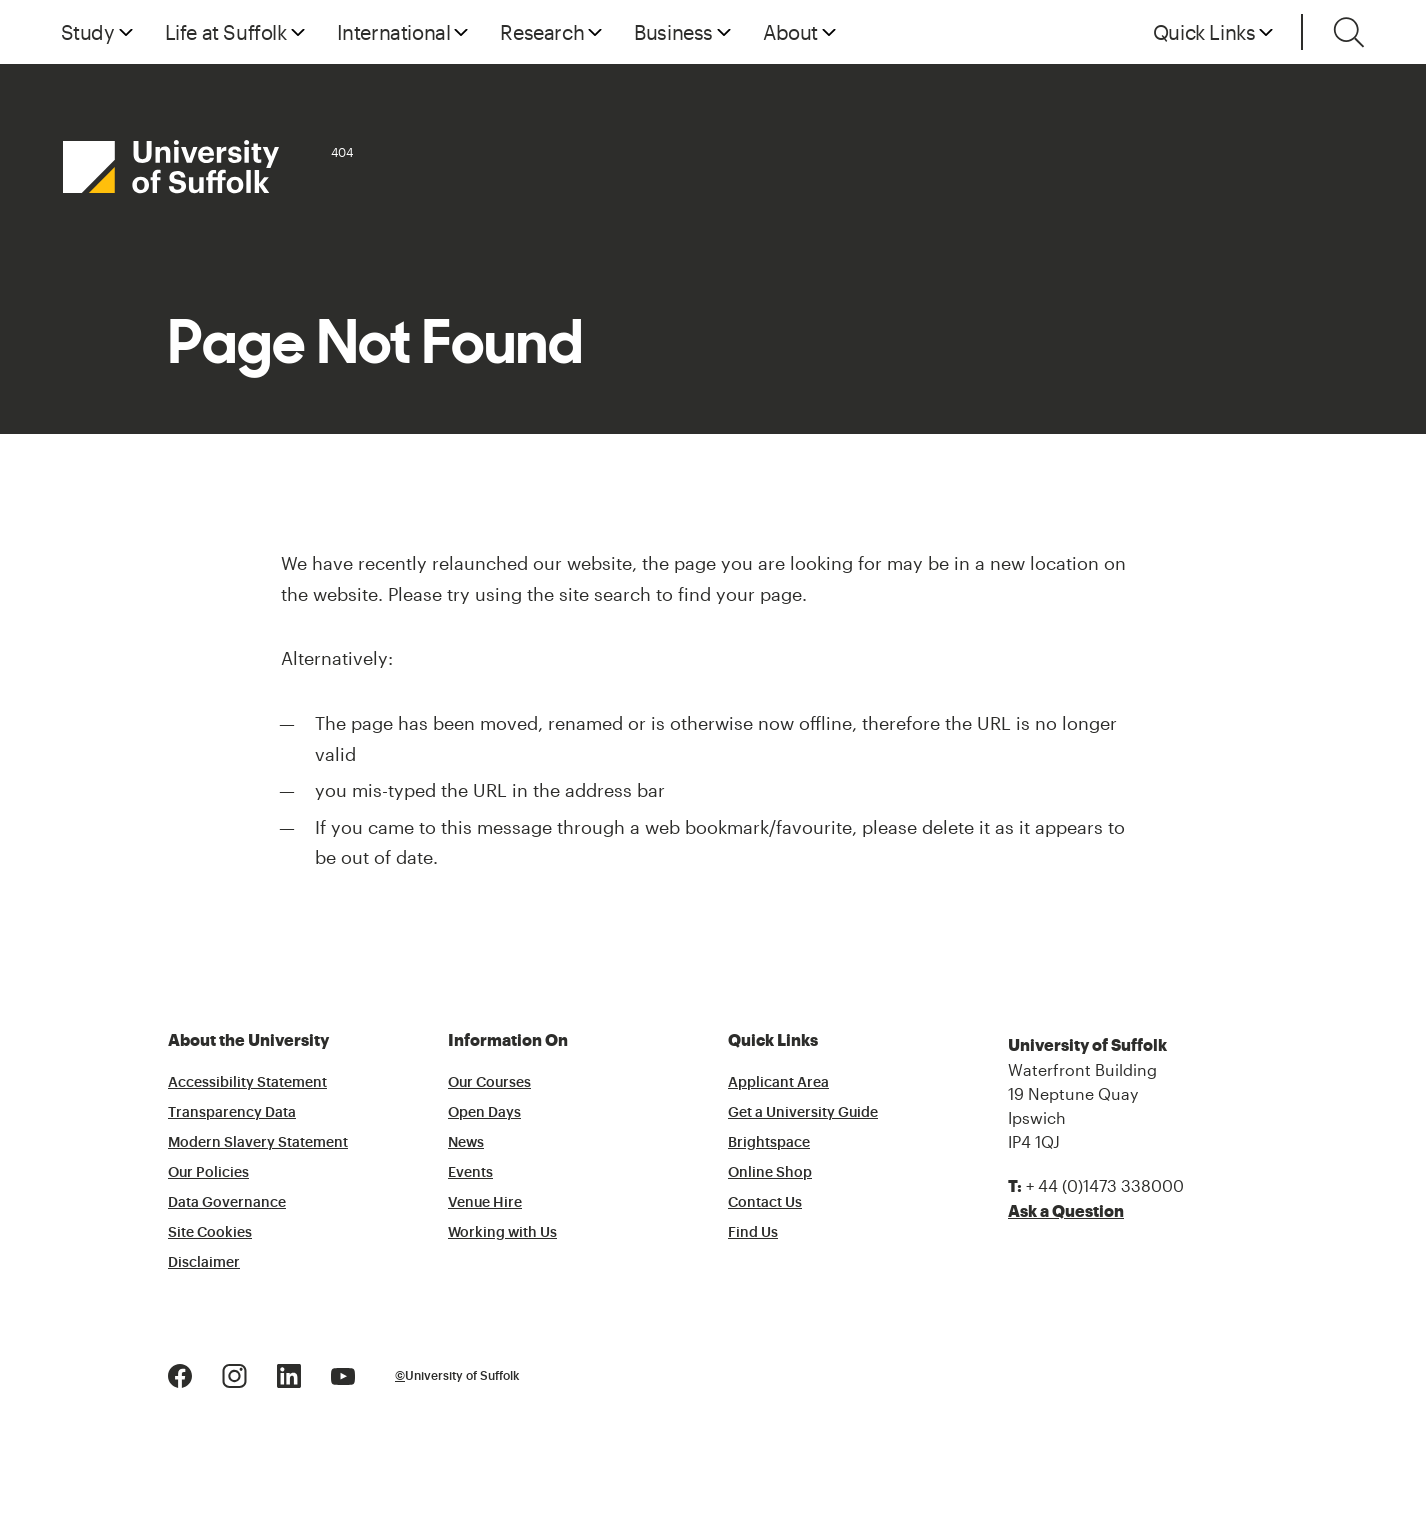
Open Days (484, 1113)
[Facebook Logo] (180, 1374)
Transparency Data (232, 1113)
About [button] (790, 32)
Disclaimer (204, 1263)
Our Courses (489, 1083)
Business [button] (673, 32)
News (466, 1143)
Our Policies (208, 1173)
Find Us (753, 1233)
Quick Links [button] (1204, 32)
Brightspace (769, 1143)
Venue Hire (485, 1203)
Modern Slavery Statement (258, 1143)
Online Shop (770, 1173)
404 (342, 152)
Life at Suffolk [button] (226, 32)
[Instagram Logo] (234, 1374)
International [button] (394, 32)
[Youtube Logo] (343, 1374)
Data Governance (227, 1203)
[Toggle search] (1349, 32)
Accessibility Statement (247, 1083)
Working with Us (502, 1233)
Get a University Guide (803, 1113)
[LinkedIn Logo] (289, 1374)
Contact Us (765, 1203)
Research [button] (542, 32)
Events (470, 1173)
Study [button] (88, 32)
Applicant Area (778, 1083)
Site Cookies (210, 1233)
